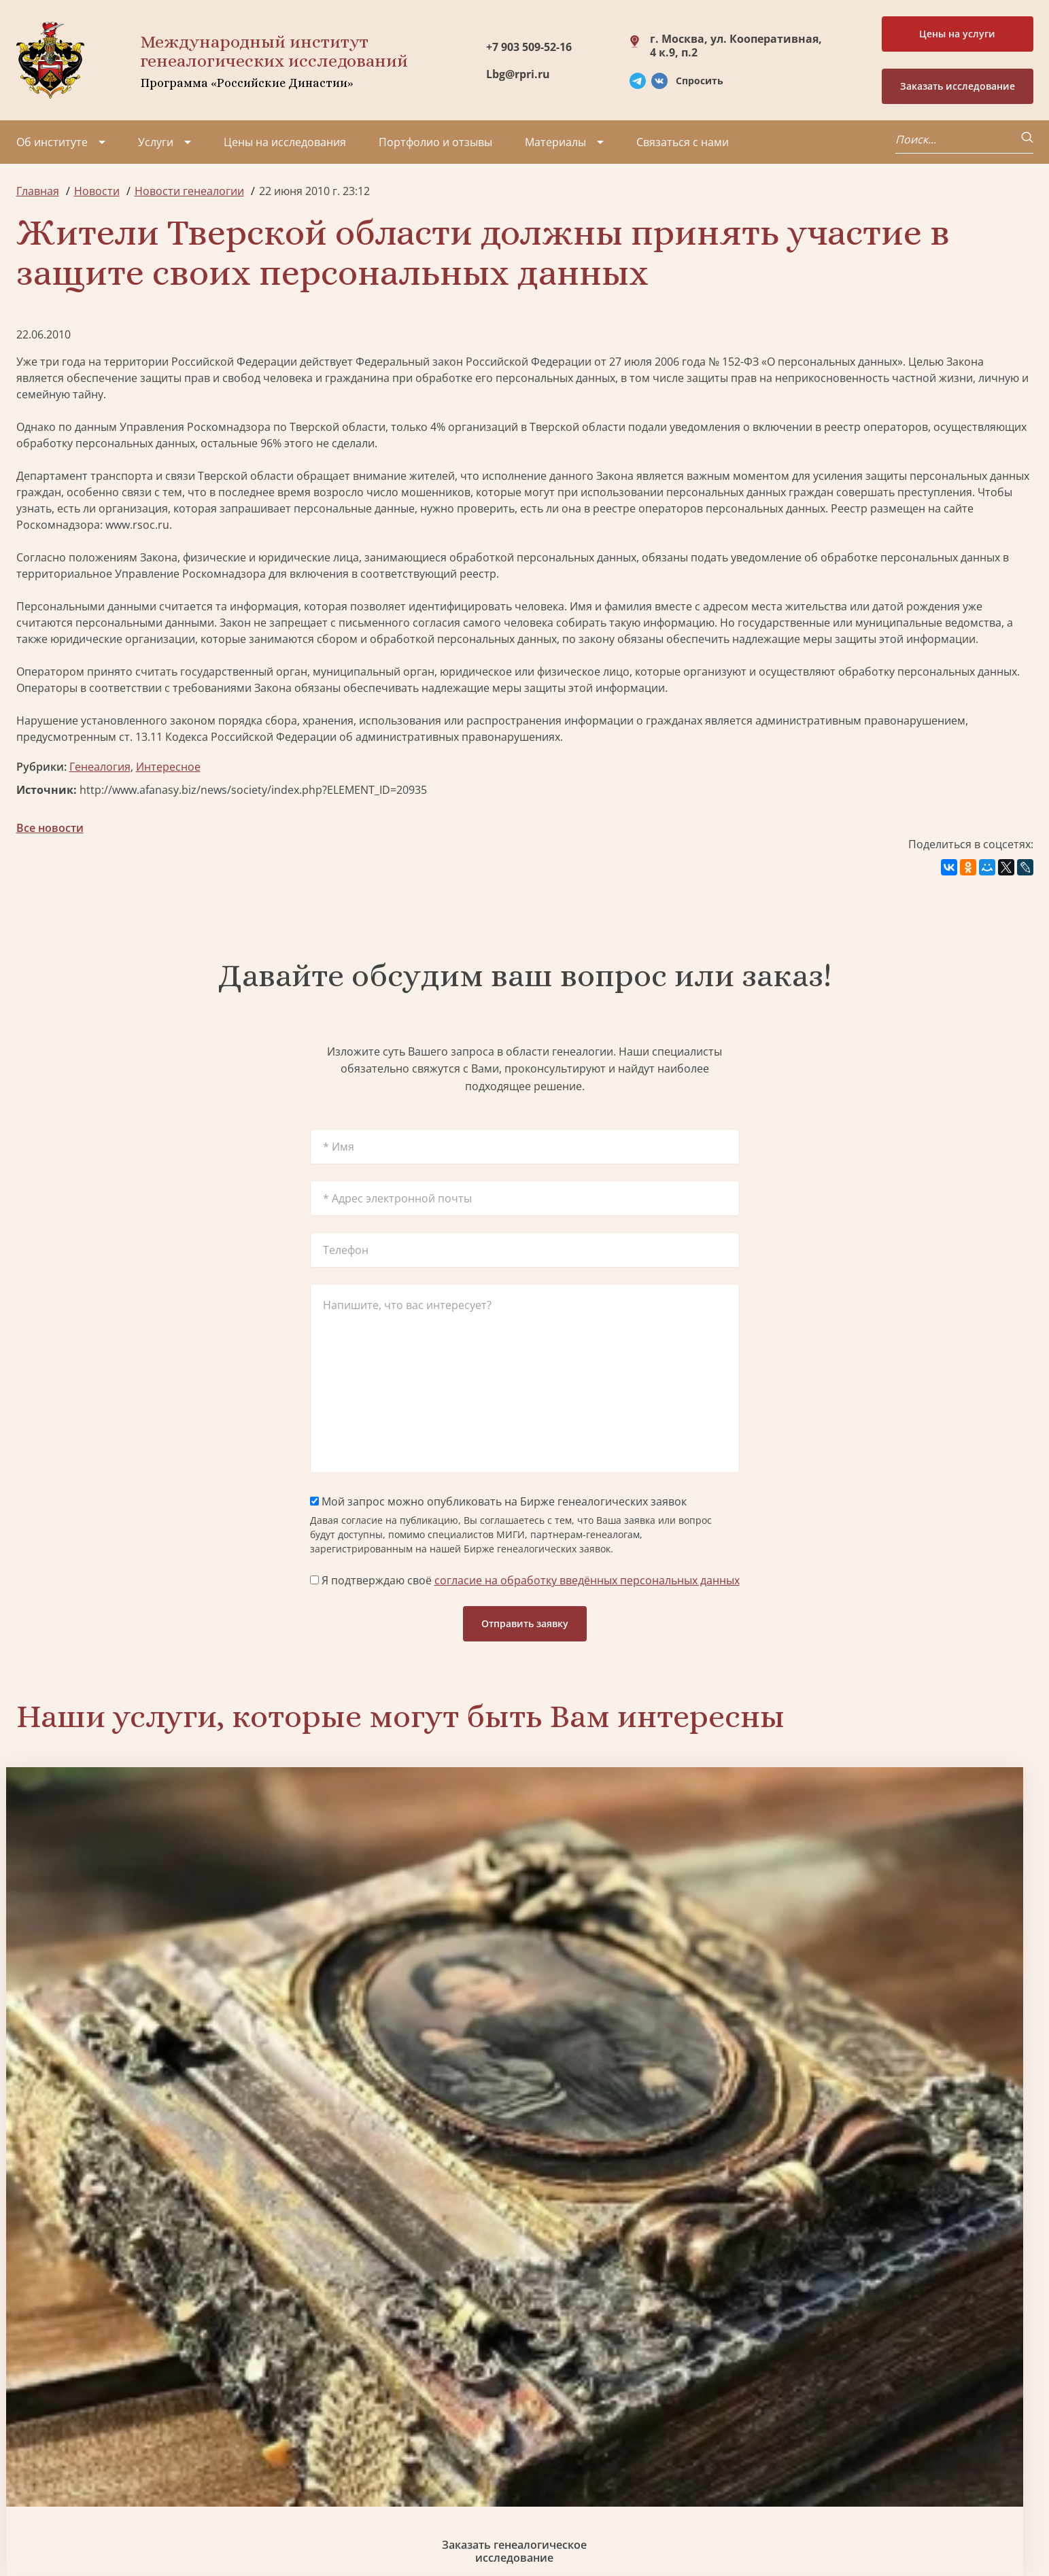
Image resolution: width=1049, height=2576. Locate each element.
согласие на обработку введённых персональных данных (587, 1580)
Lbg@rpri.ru (518, 74)
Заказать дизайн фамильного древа (911, 2250)
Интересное (168, 766)
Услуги (155, 142)
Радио (32, 2480)
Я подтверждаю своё (525, 1580)
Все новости (50, 827)
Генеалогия (100, 766)
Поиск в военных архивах (395, 2250)
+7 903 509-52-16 (529, 46)
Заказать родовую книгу (653, 2250)
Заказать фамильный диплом (911, 1989)
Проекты (39, 2407)
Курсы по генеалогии (590, 2472)
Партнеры (134, 2382)
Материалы (555, 142)
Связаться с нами (682, 142)
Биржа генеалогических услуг (395, 1989)
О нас (31, 2382)
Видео (32, 2456)
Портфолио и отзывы (435, 142)
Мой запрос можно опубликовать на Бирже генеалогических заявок (498, 1501)
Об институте (52, 142)
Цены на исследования (285, 142)
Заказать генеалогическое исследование (138, 1989)
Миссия (127, 2407)
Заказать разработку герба (138, 2250)
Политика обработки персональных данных (119, 2521)
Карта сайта (428, 2528)
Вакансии (132, 2431)
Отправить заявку (524, 1623)
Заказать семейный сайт (653, 1989)
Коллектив (44, 2431)
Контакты (132, 2456)
